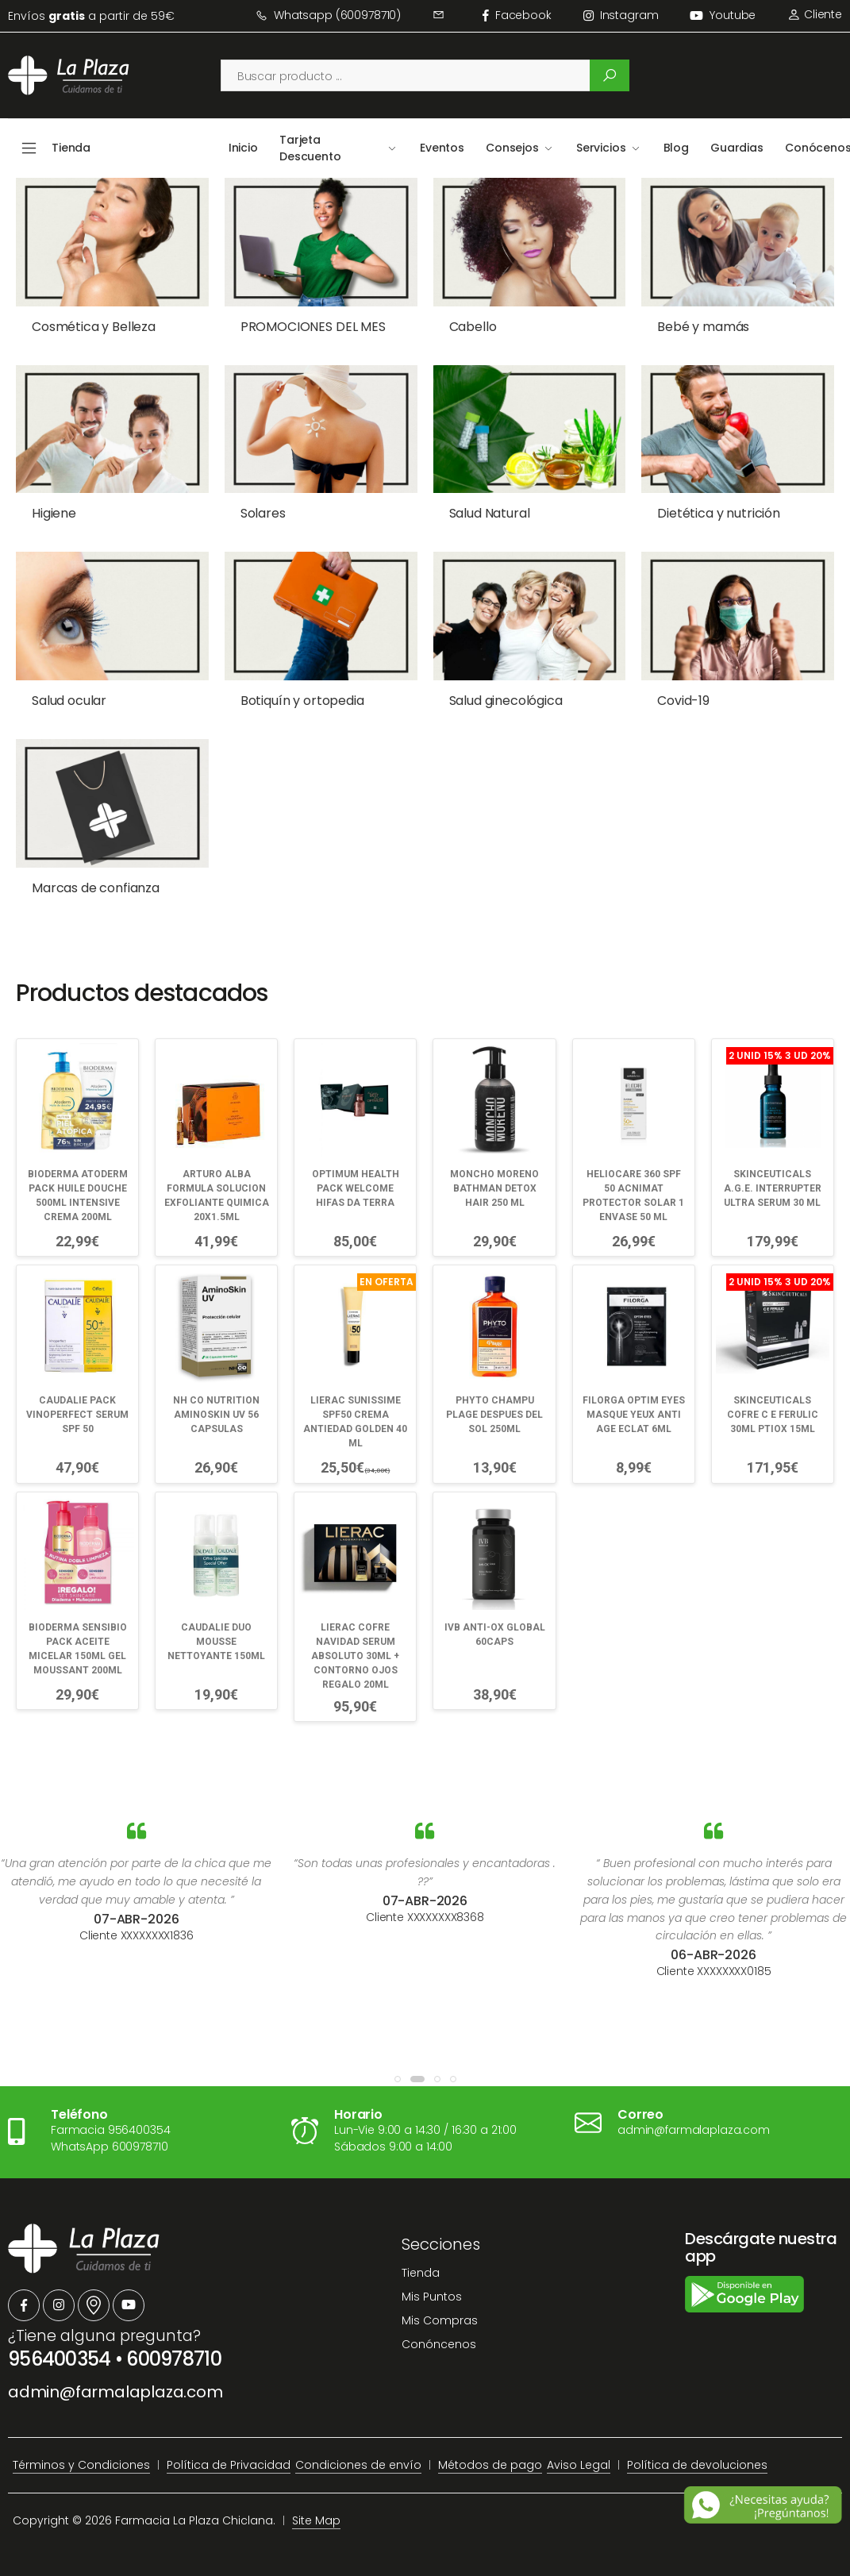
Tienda (421, 2259)
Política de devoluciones (697, 2451)
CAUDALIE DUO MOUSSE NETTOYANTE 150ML (216, 1617)
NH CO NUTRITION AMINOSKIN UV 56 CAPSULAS (216, 1391)
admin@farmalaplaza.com (115, 2378)
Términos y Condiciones (81, 2451)
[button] (398, 2066)
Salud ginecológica (487, 689)
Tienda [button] (71, 148)
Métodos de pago (490, 2451)
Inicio (243, 148)
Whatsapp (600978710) (328, 15)
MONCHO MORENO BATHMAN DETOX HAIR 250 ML (494, 1164)
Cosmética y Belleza (94, 327)
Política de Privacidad (228, 2451)
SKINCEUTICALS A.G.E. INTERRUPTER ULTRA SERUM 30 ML (772, 1164)
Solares (253, 508)
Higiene (54, 508)
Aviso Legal (578, 2451)
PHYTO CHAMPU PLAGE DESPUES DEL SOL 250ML (494, 1391)
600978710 (173, 2345)
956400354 (59, 2345)
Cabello (455, 327)
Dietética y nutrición (691, 508)
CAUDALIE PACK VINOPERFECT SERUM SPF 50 (77, 1391)
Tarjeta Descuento (310, 148)
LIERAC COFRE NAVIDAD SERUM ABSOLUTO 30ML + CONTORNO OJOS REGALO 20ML (355, 1631)
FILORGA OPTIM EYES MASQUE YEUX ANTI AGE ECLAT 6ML (634, 1391)
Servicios (601, 148)
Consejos (512, 148)
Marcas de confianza (96, 870)
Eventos (442, 148)
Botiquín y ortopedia (293, 689)
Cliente (814, 14)
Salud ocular (69, 689)
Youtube (723, 15)
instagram (621, 15)
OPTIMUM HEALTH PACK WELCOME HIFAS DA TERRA (355, 1164)
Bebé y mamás (676, 327)
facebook (517, 15)
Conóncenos (439, 2331)
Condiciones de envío (358, 2451)
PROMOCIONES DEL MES (303, 327)
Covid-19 (656, 689)
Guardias (736, 148)
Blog (676, 148)
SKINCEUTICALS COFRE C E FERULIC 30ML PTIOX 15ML (772, 1391)
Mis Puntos (432, 2284)
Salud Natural (471, 508)
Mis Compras (440, 2308)
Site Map (316, 2507)
